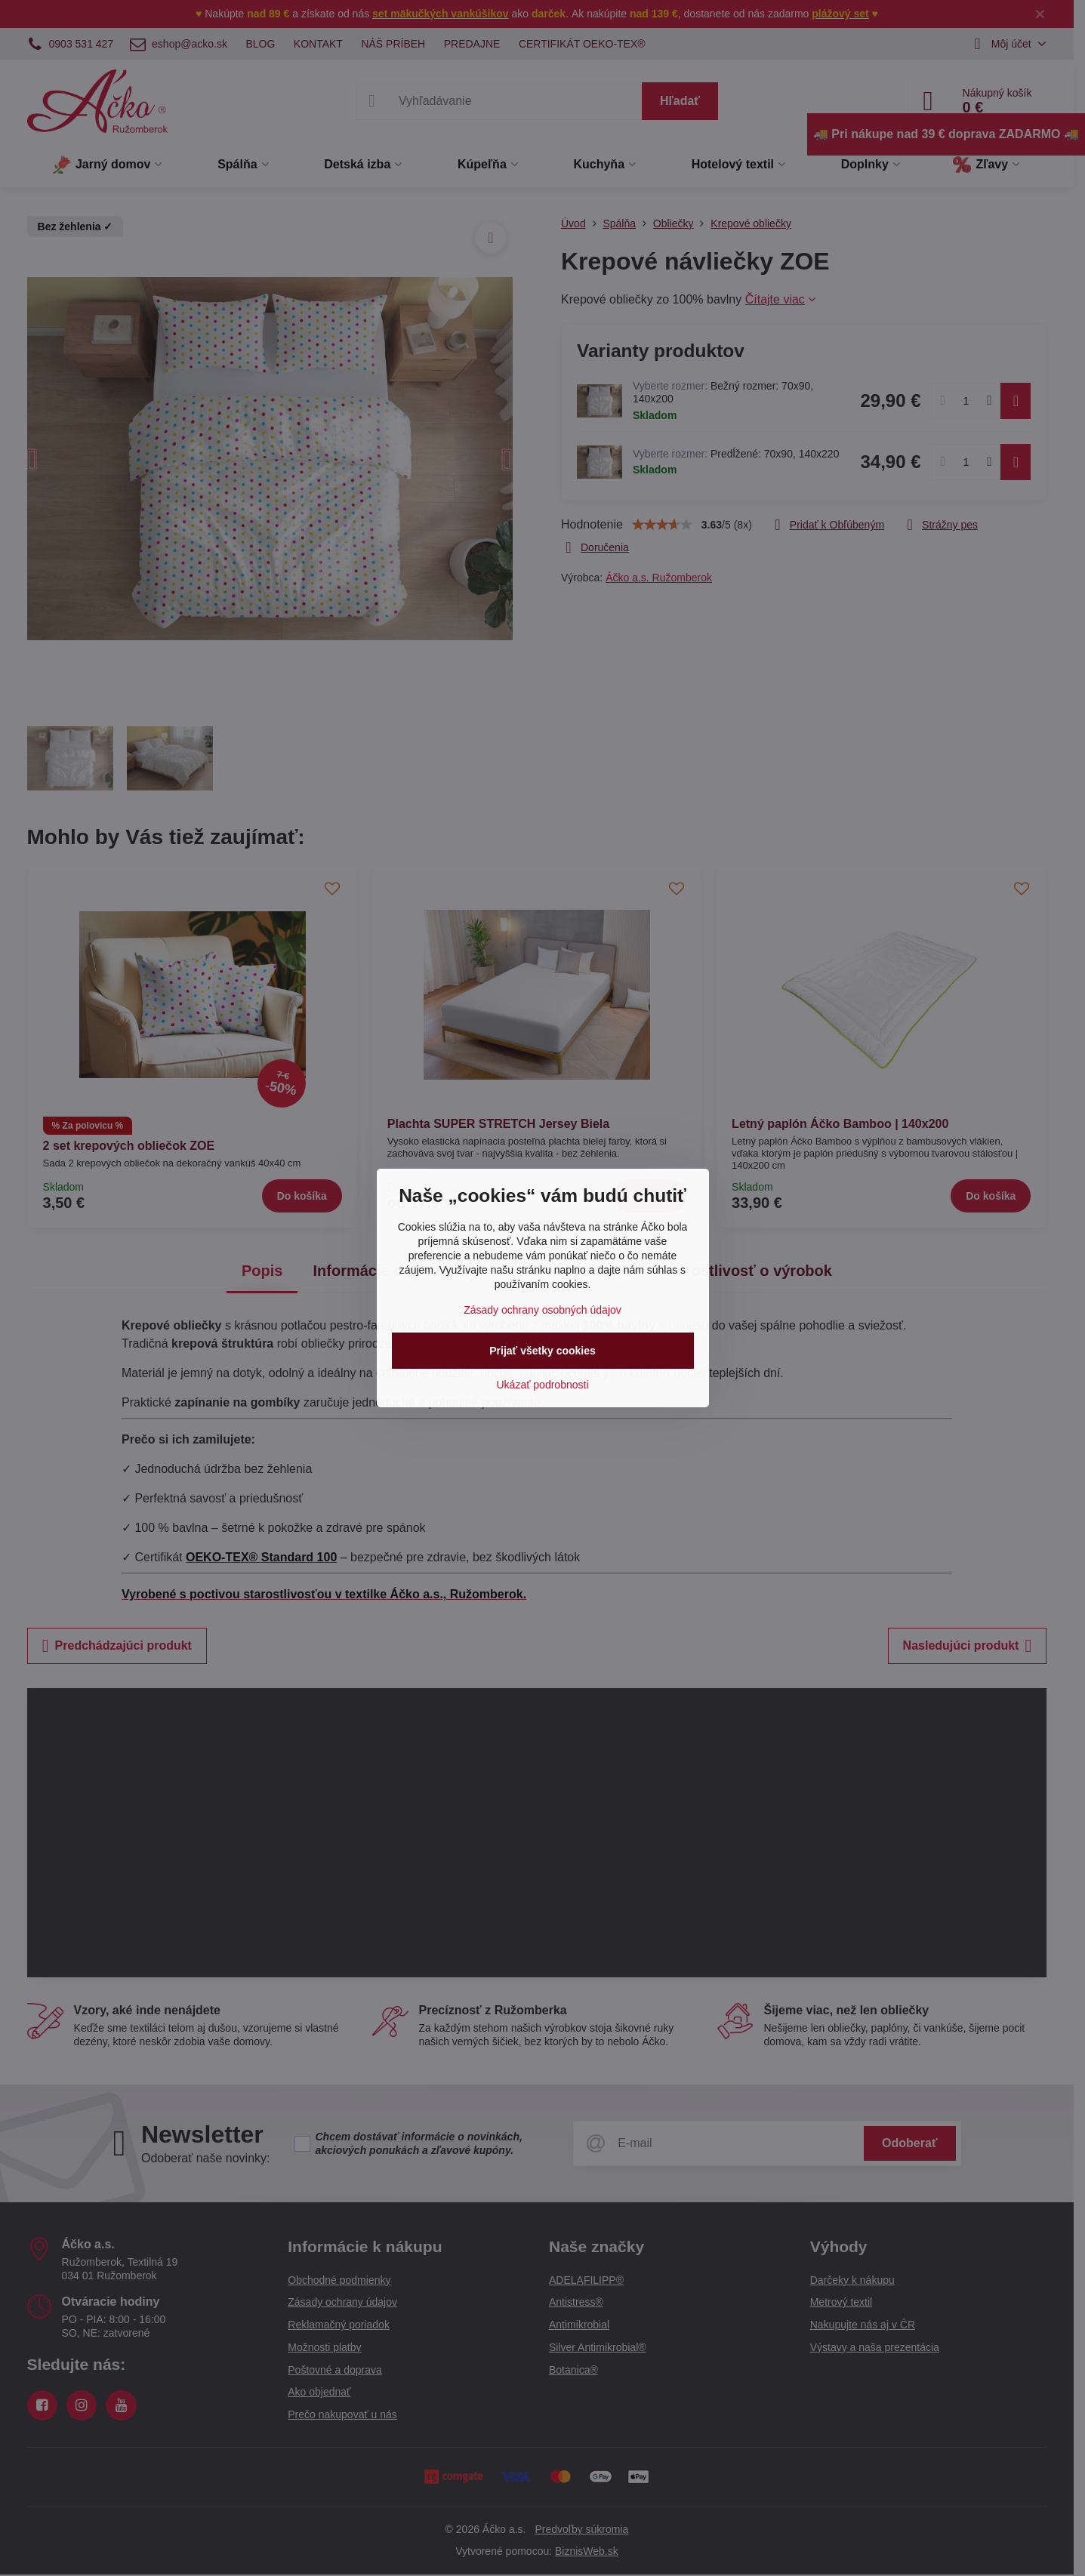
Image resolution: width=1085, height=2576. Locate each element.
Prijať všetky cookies (542, 1351)
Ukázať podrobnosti (543, 1385)
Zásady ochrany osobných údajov (542, 1310)
